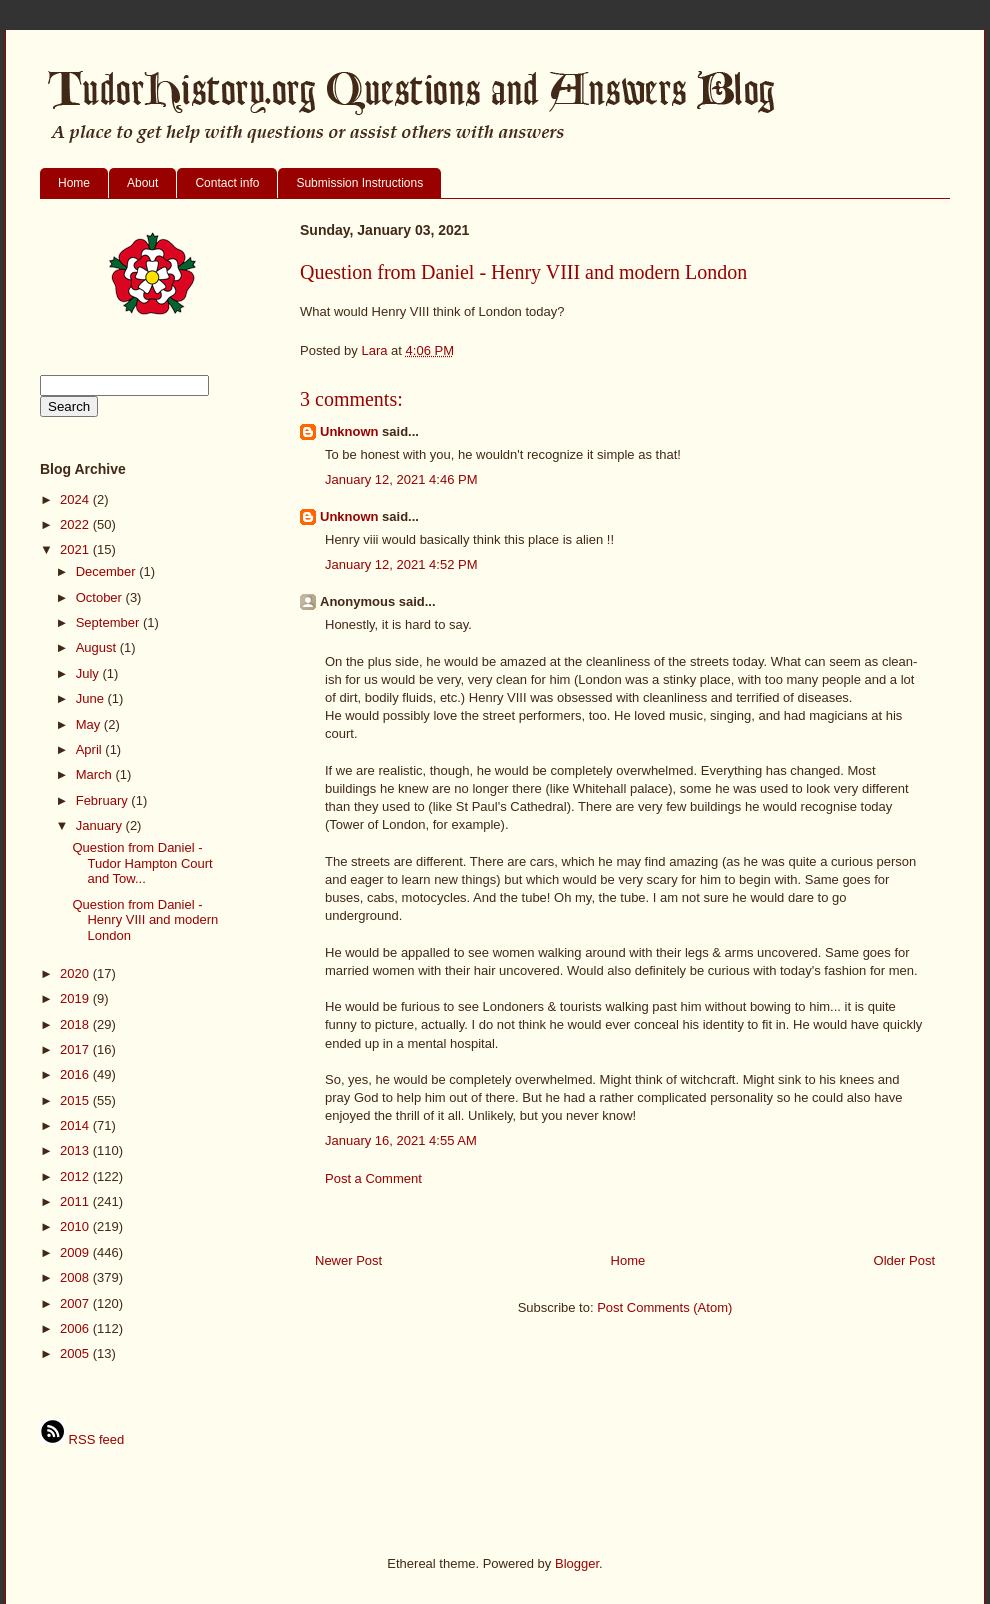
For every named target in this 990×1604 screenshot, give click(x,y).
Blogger (577, 1563)
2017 (76, 1049)
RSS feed (82, 1439)
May (90, 724)
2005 (76, 1353)
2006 (76, 1328)
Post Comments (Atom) (664, 1307)
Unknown (349, 431)
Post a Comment (373, 1178)
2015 (76, 1100)
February (104, 800)
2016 (76, 1074)
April (91, 749)
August (98, 647)
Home (74, 183)
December (108, 571)
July (89, 673)
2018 (76, 1024)
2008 (76, 1277)
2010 (76, 1226)
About (142, 183)
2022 (76, 524)
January (101, 825)
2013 (76, 1150)
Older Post (904, 1260)
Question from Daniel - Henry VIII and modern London (145, 920)
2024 (76, 499)
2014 (76, 1125)
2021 (76, 549)
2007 (76, 1303)
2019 (76, 998)
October (101, 597)
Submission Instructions (359, 183)
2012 (76, 1176)
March (96, 774)
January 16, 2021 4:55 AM (401, 1140)
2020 (76, 973)
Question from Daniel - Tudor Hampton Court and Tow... (142, 863)
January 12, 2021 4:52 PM (401, 564)
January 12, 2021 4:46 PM (401, 479)
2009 (76, 1252)
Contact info (227, 183)
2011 (76, 1201)
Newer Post (348, 1260)
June (92, 698)
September (109, 622)
